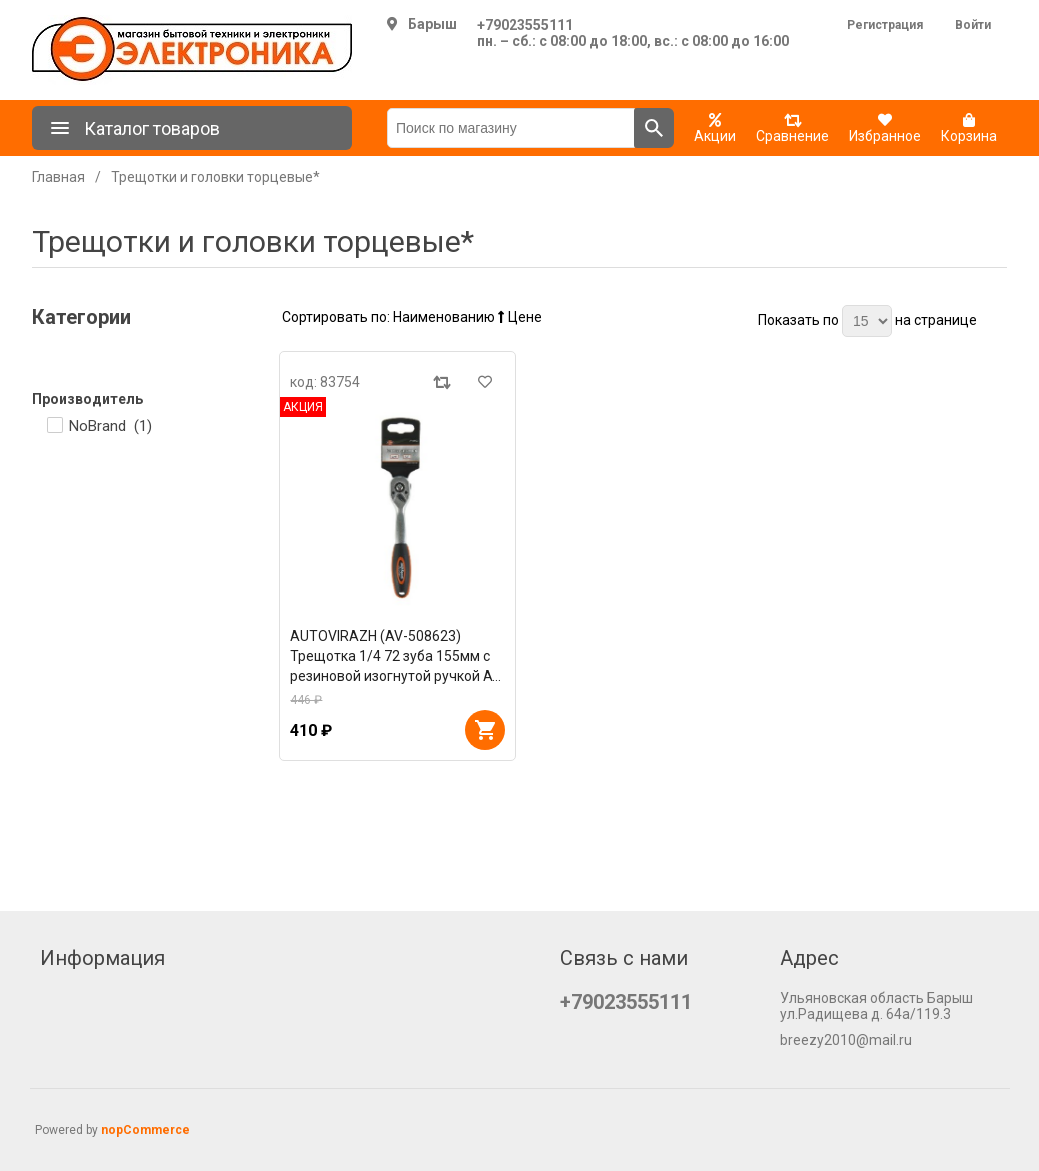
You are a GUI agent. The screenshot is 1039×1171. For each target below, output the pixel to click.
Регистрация (885, 25)
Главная (58, 177)
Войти (973, 25)
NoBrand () (110, 426)
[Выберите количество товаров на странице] (867, 321)
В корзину (485, 730)
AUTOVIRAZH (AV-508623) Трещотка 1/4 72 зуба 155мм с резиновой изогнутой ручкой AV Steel (395, 657)
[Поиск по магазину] (511, 128)
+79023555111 (525, 25)
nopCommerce (145, 1130)
